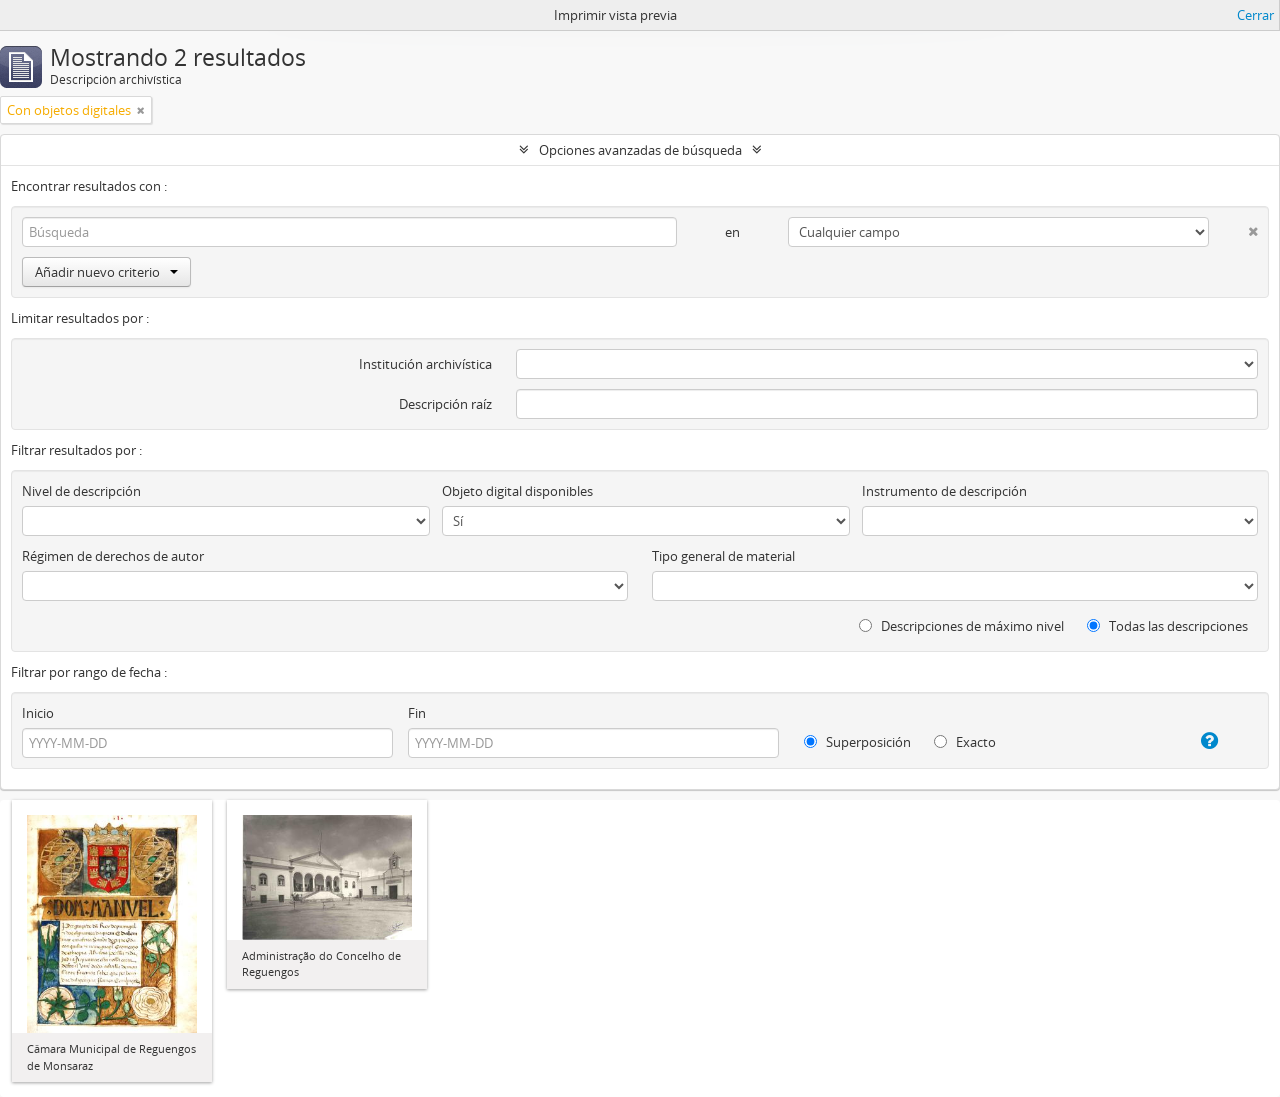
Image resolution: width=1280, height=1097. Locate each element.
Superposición (857, 742)
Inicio (38, 713)
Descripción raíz (445, 404)
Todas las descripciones (1167, 626)
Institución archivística (425, 364)
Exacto (965, 742)
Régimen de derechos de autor (113, 556)
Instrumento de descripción (944, 491)
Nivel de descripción (81, 491)
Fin (417, 713)
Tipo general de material (723, 556)
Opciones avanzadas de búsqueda (640, 150)
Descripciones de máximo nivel (961, 626)
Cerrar (1255, 15)
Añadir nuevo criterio (106, 272)
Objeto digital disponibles (517, 491)
